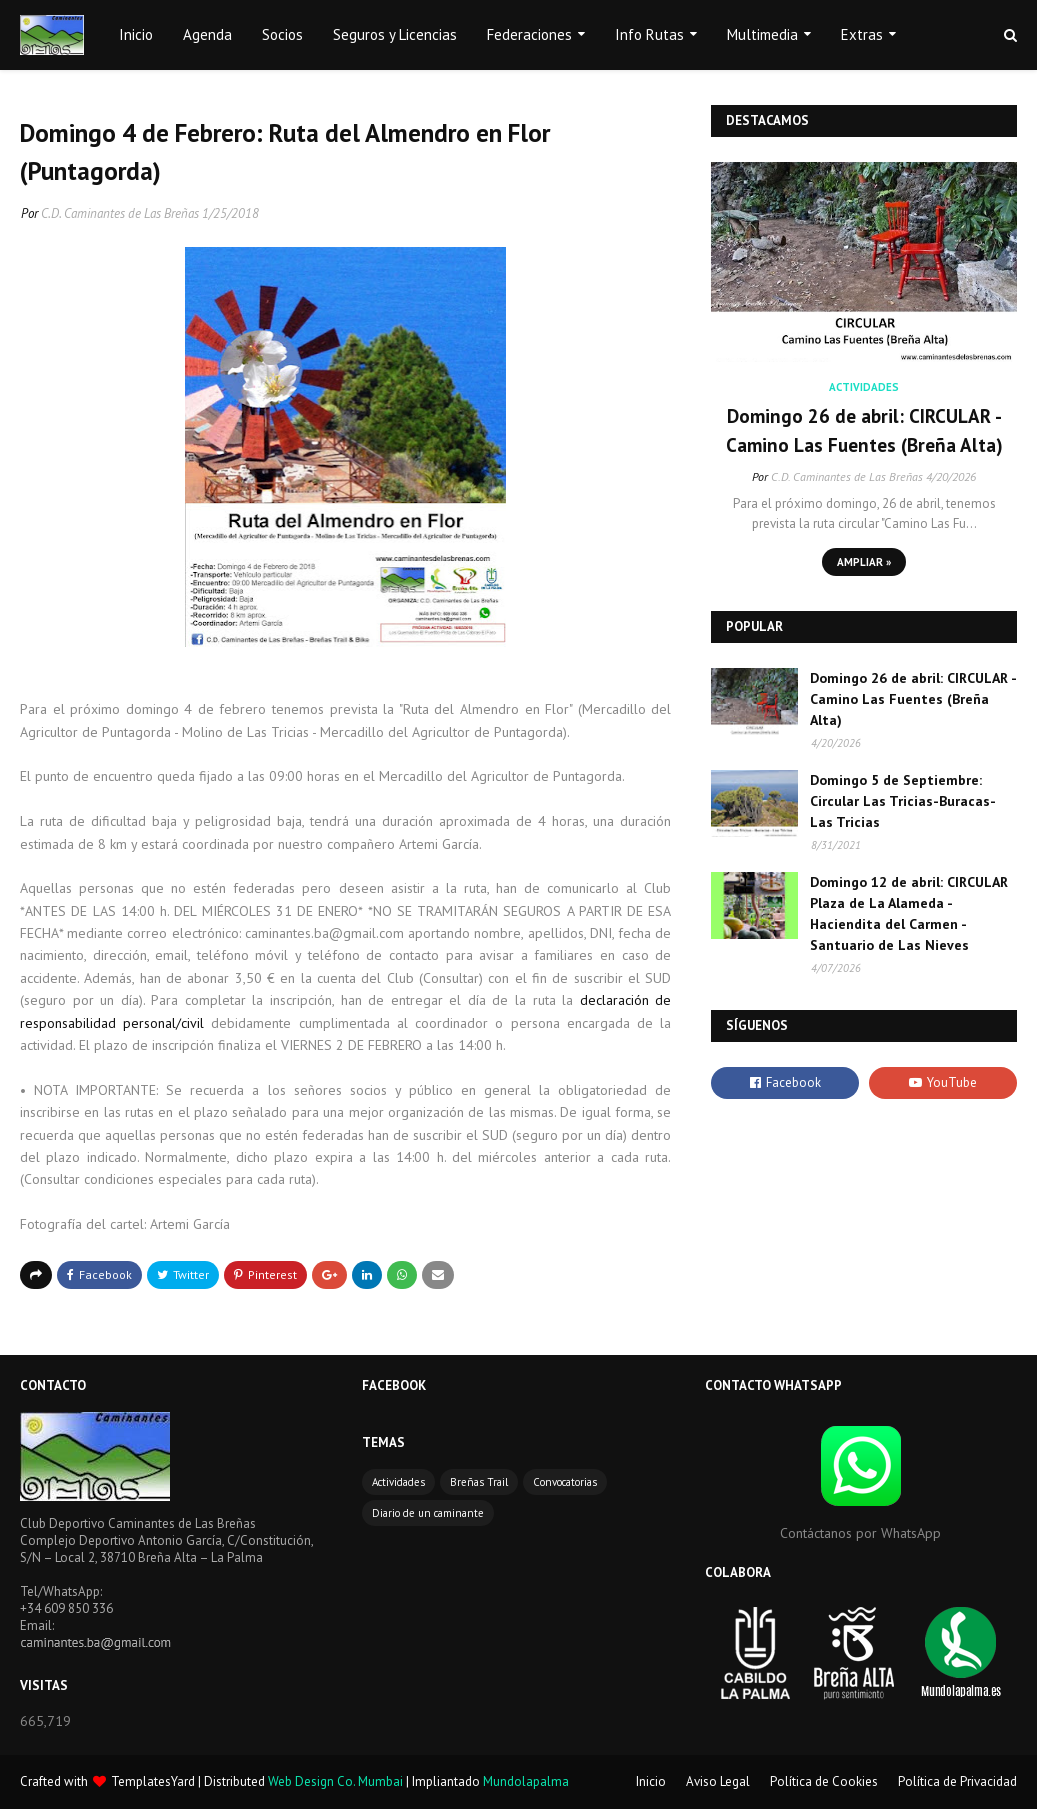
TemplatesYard (153, 1781)
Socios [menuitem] (282, 34)
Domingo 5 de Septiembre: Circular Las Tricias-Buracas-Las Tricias (903, 801)
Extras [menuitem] (862, 34)
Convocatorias (565, 1482)
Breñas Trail (479, 1482)
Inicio (651, 1781)
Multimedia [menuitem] (762, 34)
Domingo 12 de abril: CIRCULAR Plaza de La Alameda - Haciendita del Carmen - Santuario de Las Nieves (909, 913)
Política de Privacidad (957, 1781)
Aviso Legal (718, 1781)
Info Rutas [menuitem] (649, 34)
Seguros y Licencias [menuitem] (395, 34)
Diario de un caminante (428, 1513)
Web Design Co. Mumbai (335, 1781)
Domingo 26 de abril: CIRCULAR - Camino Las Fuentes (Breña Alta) (864, 430)
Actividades (398, 1482)
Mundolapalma (526, 1781)
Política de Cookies (824, 1781)
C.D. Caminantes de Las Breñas (120, 213)
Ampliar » (864, 562)
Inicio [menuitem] (136, 34)
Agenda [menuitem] (207, 34)
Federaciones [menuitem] (529, 34)
